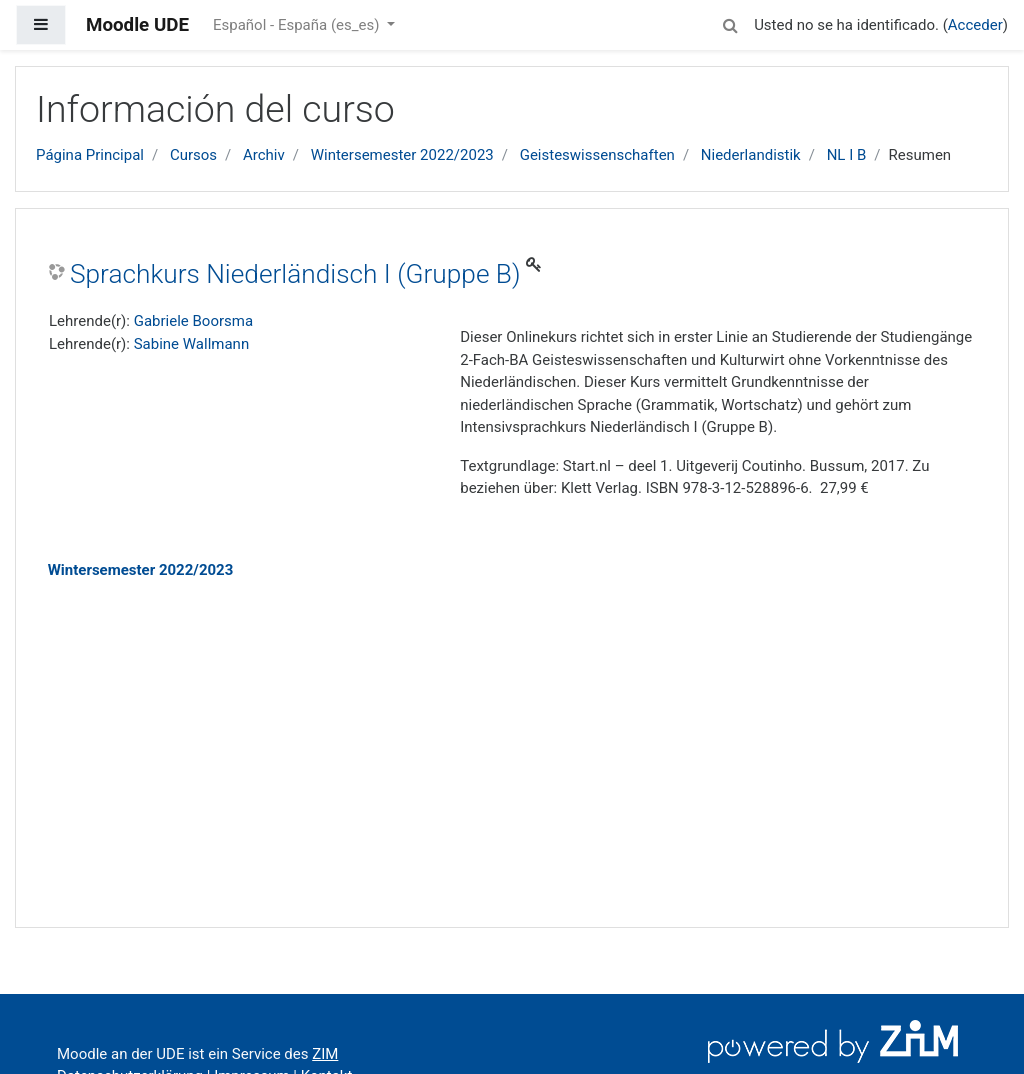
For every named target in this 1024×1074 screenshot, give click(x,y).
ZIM (325, 1054)
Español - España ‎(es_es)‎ (298, 25)
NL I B (847, 155)
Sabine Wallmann (192, 344)
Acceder (975, 25)
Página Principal (90, 155)
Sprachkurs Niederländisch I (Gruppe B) (295, 274)
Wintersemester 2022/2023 (402, 155)
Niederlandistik (751, 155)
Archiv (264, 155)
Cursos (193, 155)
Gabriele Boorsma (193, 321)
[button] (730, 22)
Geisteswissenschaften (597, 155)
